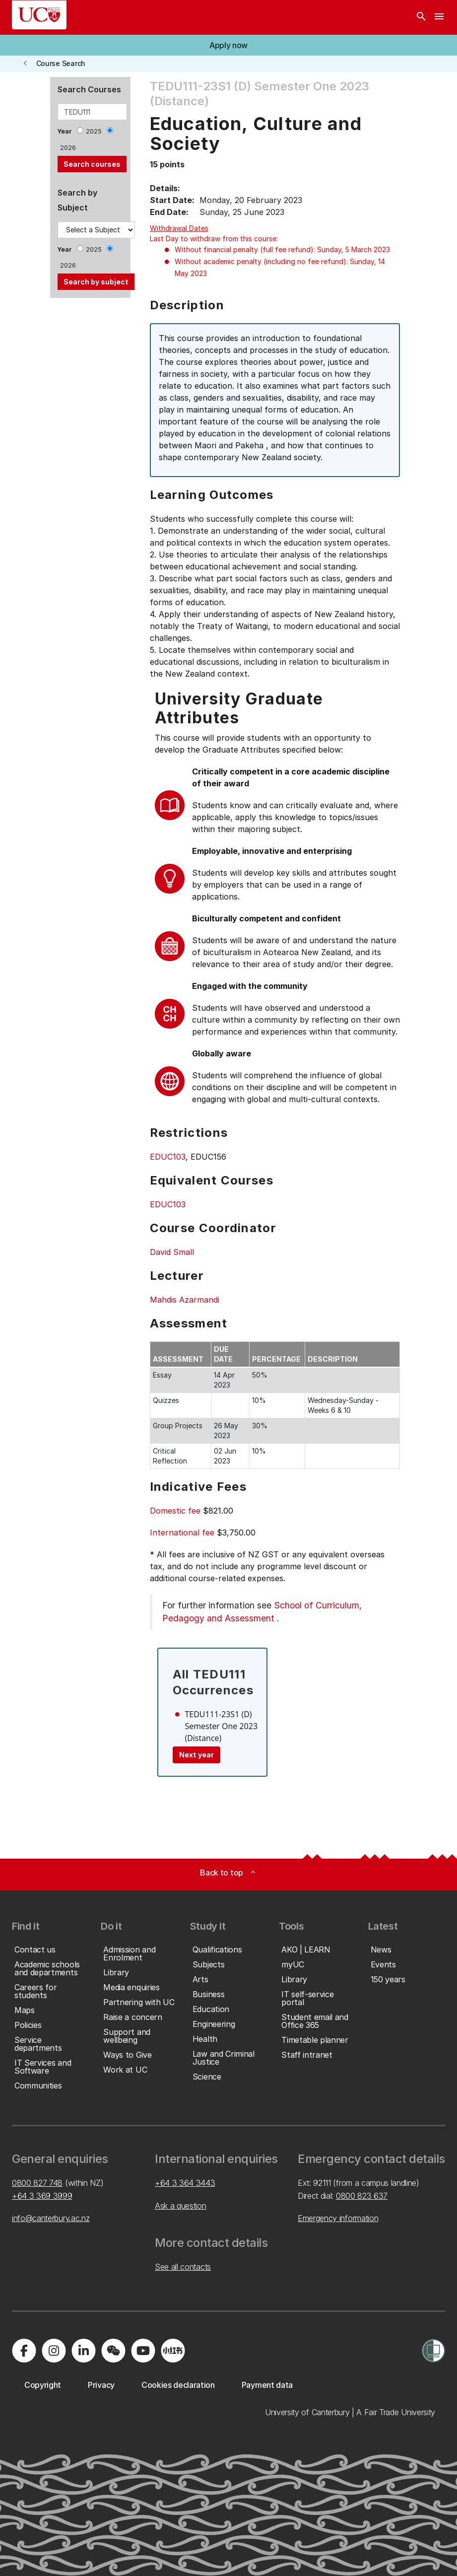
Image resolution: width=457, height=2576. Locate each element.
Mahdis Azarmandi (184, 1300)
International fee (182, 1532)
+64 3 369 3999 (42, 2196)
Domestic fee (175, 1511)
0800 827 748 (37, 2183)
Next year (196, 1754)
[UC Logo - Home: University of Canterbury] (39, 15)
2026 (68, 147)
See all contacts (183, 2267)
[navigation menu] (439, 17)
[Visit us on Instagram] (53, 2351)
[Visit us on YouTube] (143, 2351)
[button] (228, 45)
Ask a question (180, 2206)
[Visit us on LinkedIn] (83, 2351)
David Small (172, 1252)
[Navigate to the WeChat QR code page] (113, 2351)
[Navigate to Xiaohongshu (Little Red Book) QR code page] (173, 2351)
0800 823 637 (362, 2196)
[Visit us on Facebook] (24, 2351)
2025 (94, 131)
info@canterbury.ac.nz (50, 2218)
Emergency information (338, 2218)
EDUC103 (168, 1157)
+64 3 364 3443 (185, 2183)
